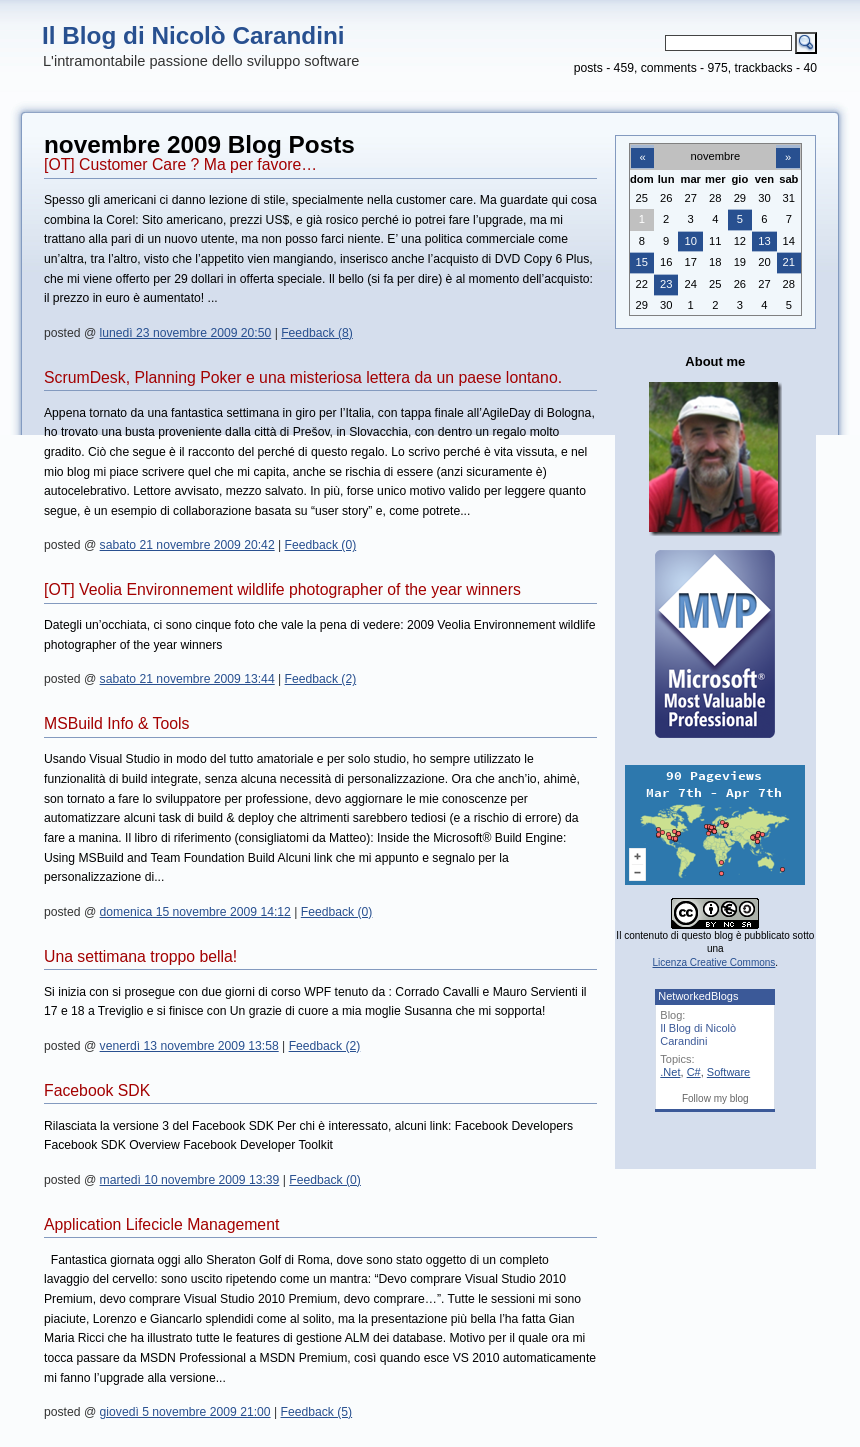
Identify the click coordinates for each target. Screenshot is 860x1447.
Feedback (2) (321, 679)
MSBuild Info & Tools (116, 723)
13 (764, 241)
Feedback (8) (317, 333)
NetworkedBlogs (698, 996)
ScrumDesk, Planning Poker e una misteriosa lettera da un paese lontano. (303, 377)
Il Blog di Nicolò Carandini (193, 35)
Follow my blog (715, 1098)
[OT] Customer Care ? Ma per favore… (180, 164)
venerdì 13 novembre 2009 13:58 (189, 1046)
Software (728, 1072)
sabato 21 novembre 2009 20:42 (187, 545)
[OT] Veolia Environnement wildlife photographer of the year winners (282, 589)
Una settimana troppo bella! (140, 956)
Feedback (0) (321, 545)
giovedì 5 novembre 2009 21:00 (185, 1412)
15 (642, 262)
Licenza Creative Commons (714, 962)
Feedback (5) (317, 1412)
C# (694, 1072)
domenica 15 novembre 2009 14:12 (195, 912)
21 (789, 262)
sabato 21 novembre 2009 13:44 (187, 679)
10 (691, 241)
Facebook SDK (97, 1090)
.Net (670, 1072)
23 (666, 284)
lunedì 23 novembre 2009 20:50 (186, 333)
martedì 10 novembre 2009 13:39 (190, 1180)
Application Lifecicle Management (161, 1224)
